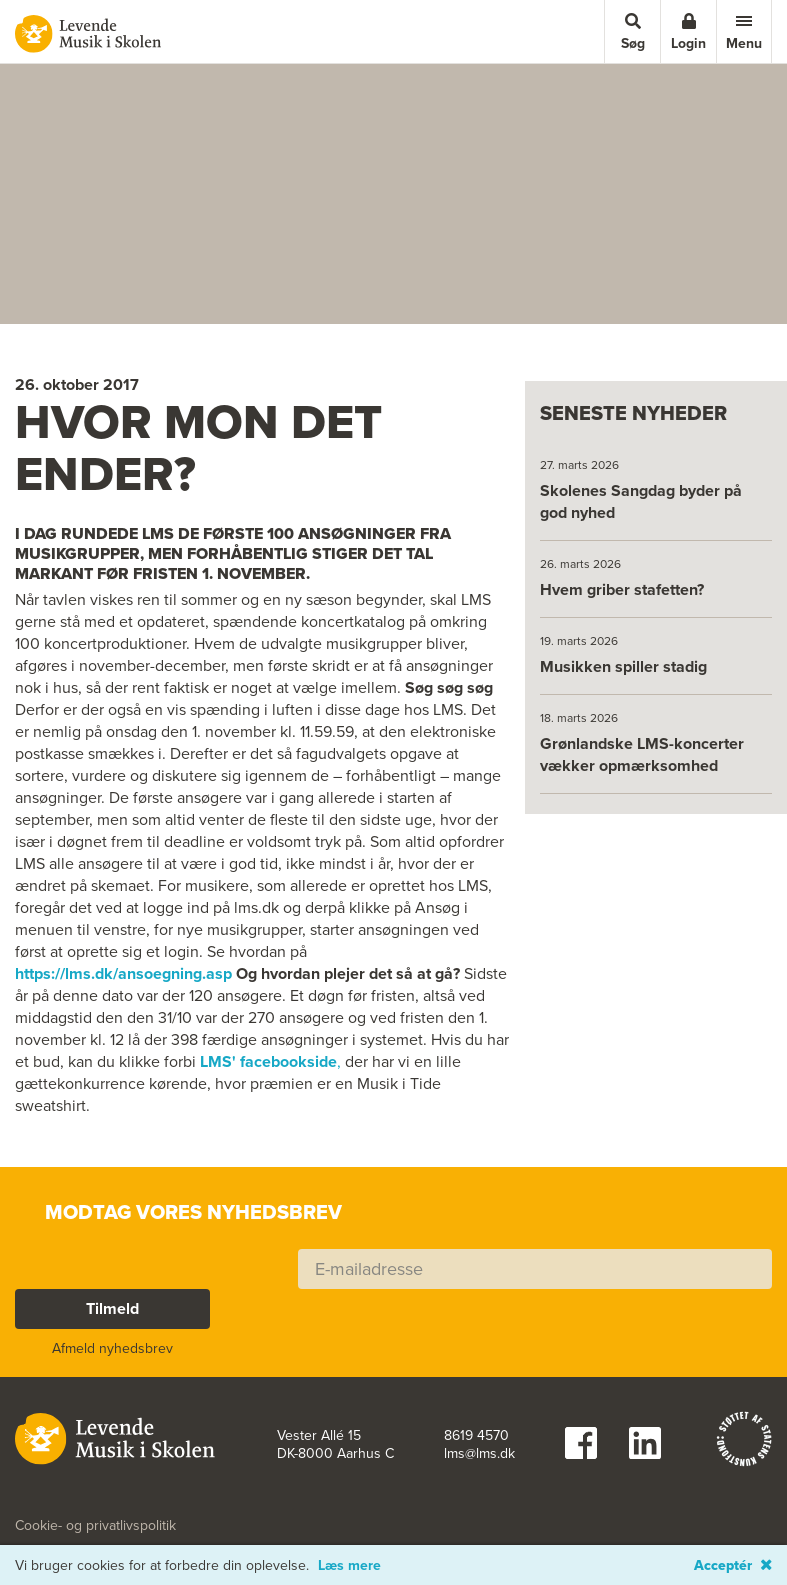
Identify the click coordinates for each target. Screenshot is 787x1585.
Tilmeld (112, 1308)
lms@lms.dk (479, 1454)
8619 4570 (476, 1436)
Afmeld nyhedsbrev (112, 1348)
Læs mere (349, 1566)
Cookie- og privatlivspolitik (95, 1526)
